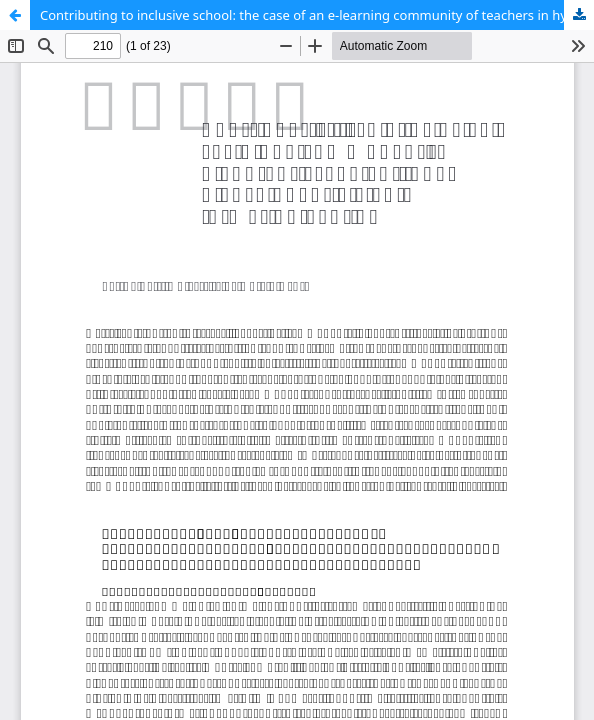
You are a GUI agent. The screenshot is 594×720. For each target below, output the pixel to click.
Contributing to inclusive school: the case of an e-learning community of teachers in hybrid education (317, 15)
